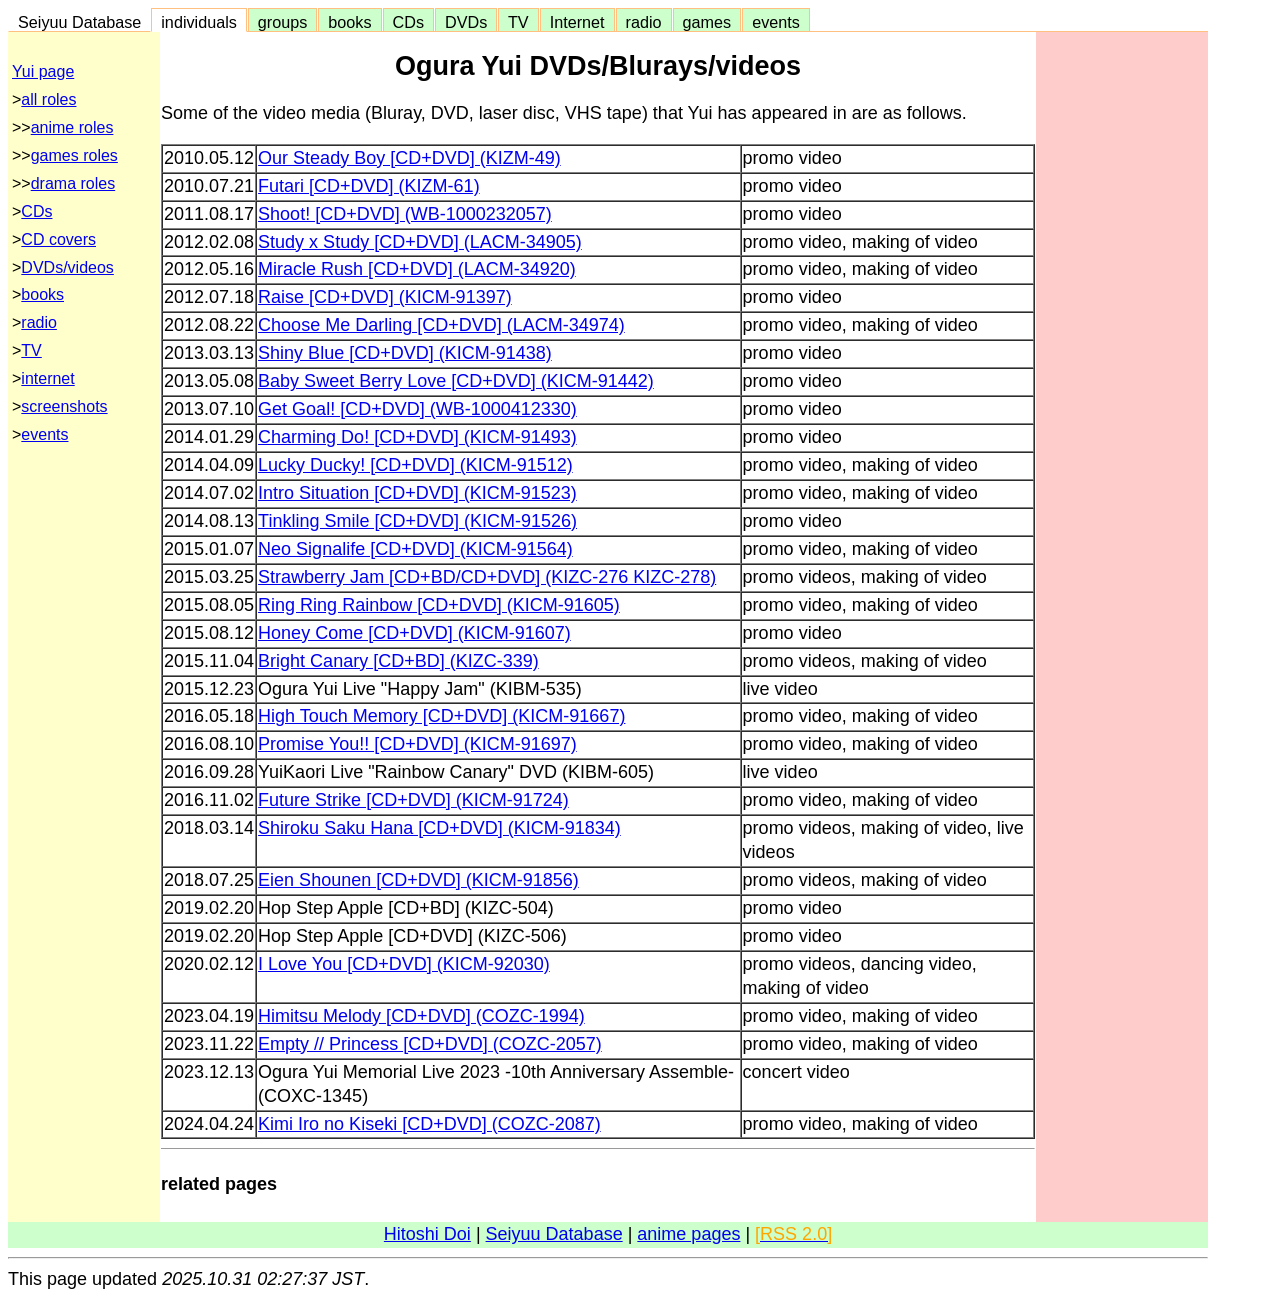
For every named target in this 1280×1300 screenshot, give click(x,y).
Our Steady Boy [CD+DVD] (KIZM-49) (409, 158)
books (349, 22)
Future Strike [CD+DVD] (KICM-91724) (413, 800)
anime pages (688, 1234)
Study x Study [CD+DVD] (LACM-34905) (420, 242)
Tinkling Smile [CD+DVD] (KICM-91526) (417, 521)
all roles (48, 99)
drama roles (73, 183)
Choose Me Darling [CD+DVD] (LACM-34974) (441, 325)
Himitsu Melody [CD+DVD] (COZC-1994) (421, 1016)
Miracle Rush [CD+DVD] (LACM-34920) (417, 269)
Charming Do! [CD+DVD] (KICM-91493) (417, 437)
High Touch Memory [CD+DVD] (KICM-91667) (441, 716)
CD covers (58, 239)
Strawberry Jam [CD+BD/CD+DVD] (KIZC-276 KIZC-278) (487, 577)
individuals (199, 22)
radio (644, 22)
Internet (577, 22)
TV (518, 22)
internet (47, 378)
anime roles (72, 127)
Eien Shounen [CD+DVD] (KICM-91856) (418, 880)
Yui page (43, 71)
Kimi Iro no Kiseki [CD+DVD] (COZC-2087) (429, 1124)
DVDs (466, 22)
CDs (408, 22)
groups (283, 22)
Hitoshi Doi (427, 1234)
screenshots (64, 406)
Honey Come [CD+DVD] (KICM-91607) (414, 633)
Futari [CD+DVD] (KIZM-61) (369, 186)
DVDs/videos (67, 267)
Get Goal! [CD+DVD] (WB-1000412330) (417, 409)
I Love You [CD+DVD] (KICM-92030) (404, 964)
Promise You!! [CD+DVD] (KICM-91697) (417, 744)
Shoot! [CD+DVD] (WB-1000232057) (405, 214)
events (776, 22)
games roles (74, 155)
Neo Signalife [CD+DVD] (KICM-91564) (415, 549)
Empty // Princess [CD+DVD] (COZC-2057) (430, 1044)
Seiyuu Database (79, 22)
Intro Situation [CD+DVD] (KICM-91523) (417, 493)
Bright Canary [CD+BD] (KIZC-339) (398, 661)
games (707, 22)
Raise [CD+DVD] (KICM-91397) (385, 297)
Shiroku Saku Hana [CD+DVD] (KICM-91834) (439, 828)
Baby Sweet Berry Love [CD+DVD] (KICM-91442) (456, 381)
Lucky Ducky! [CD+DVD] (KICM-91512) (415, 465)
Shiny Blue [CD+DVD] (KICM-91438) (405, 353)
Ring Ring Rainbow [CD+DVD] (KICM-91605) (439, 605)
